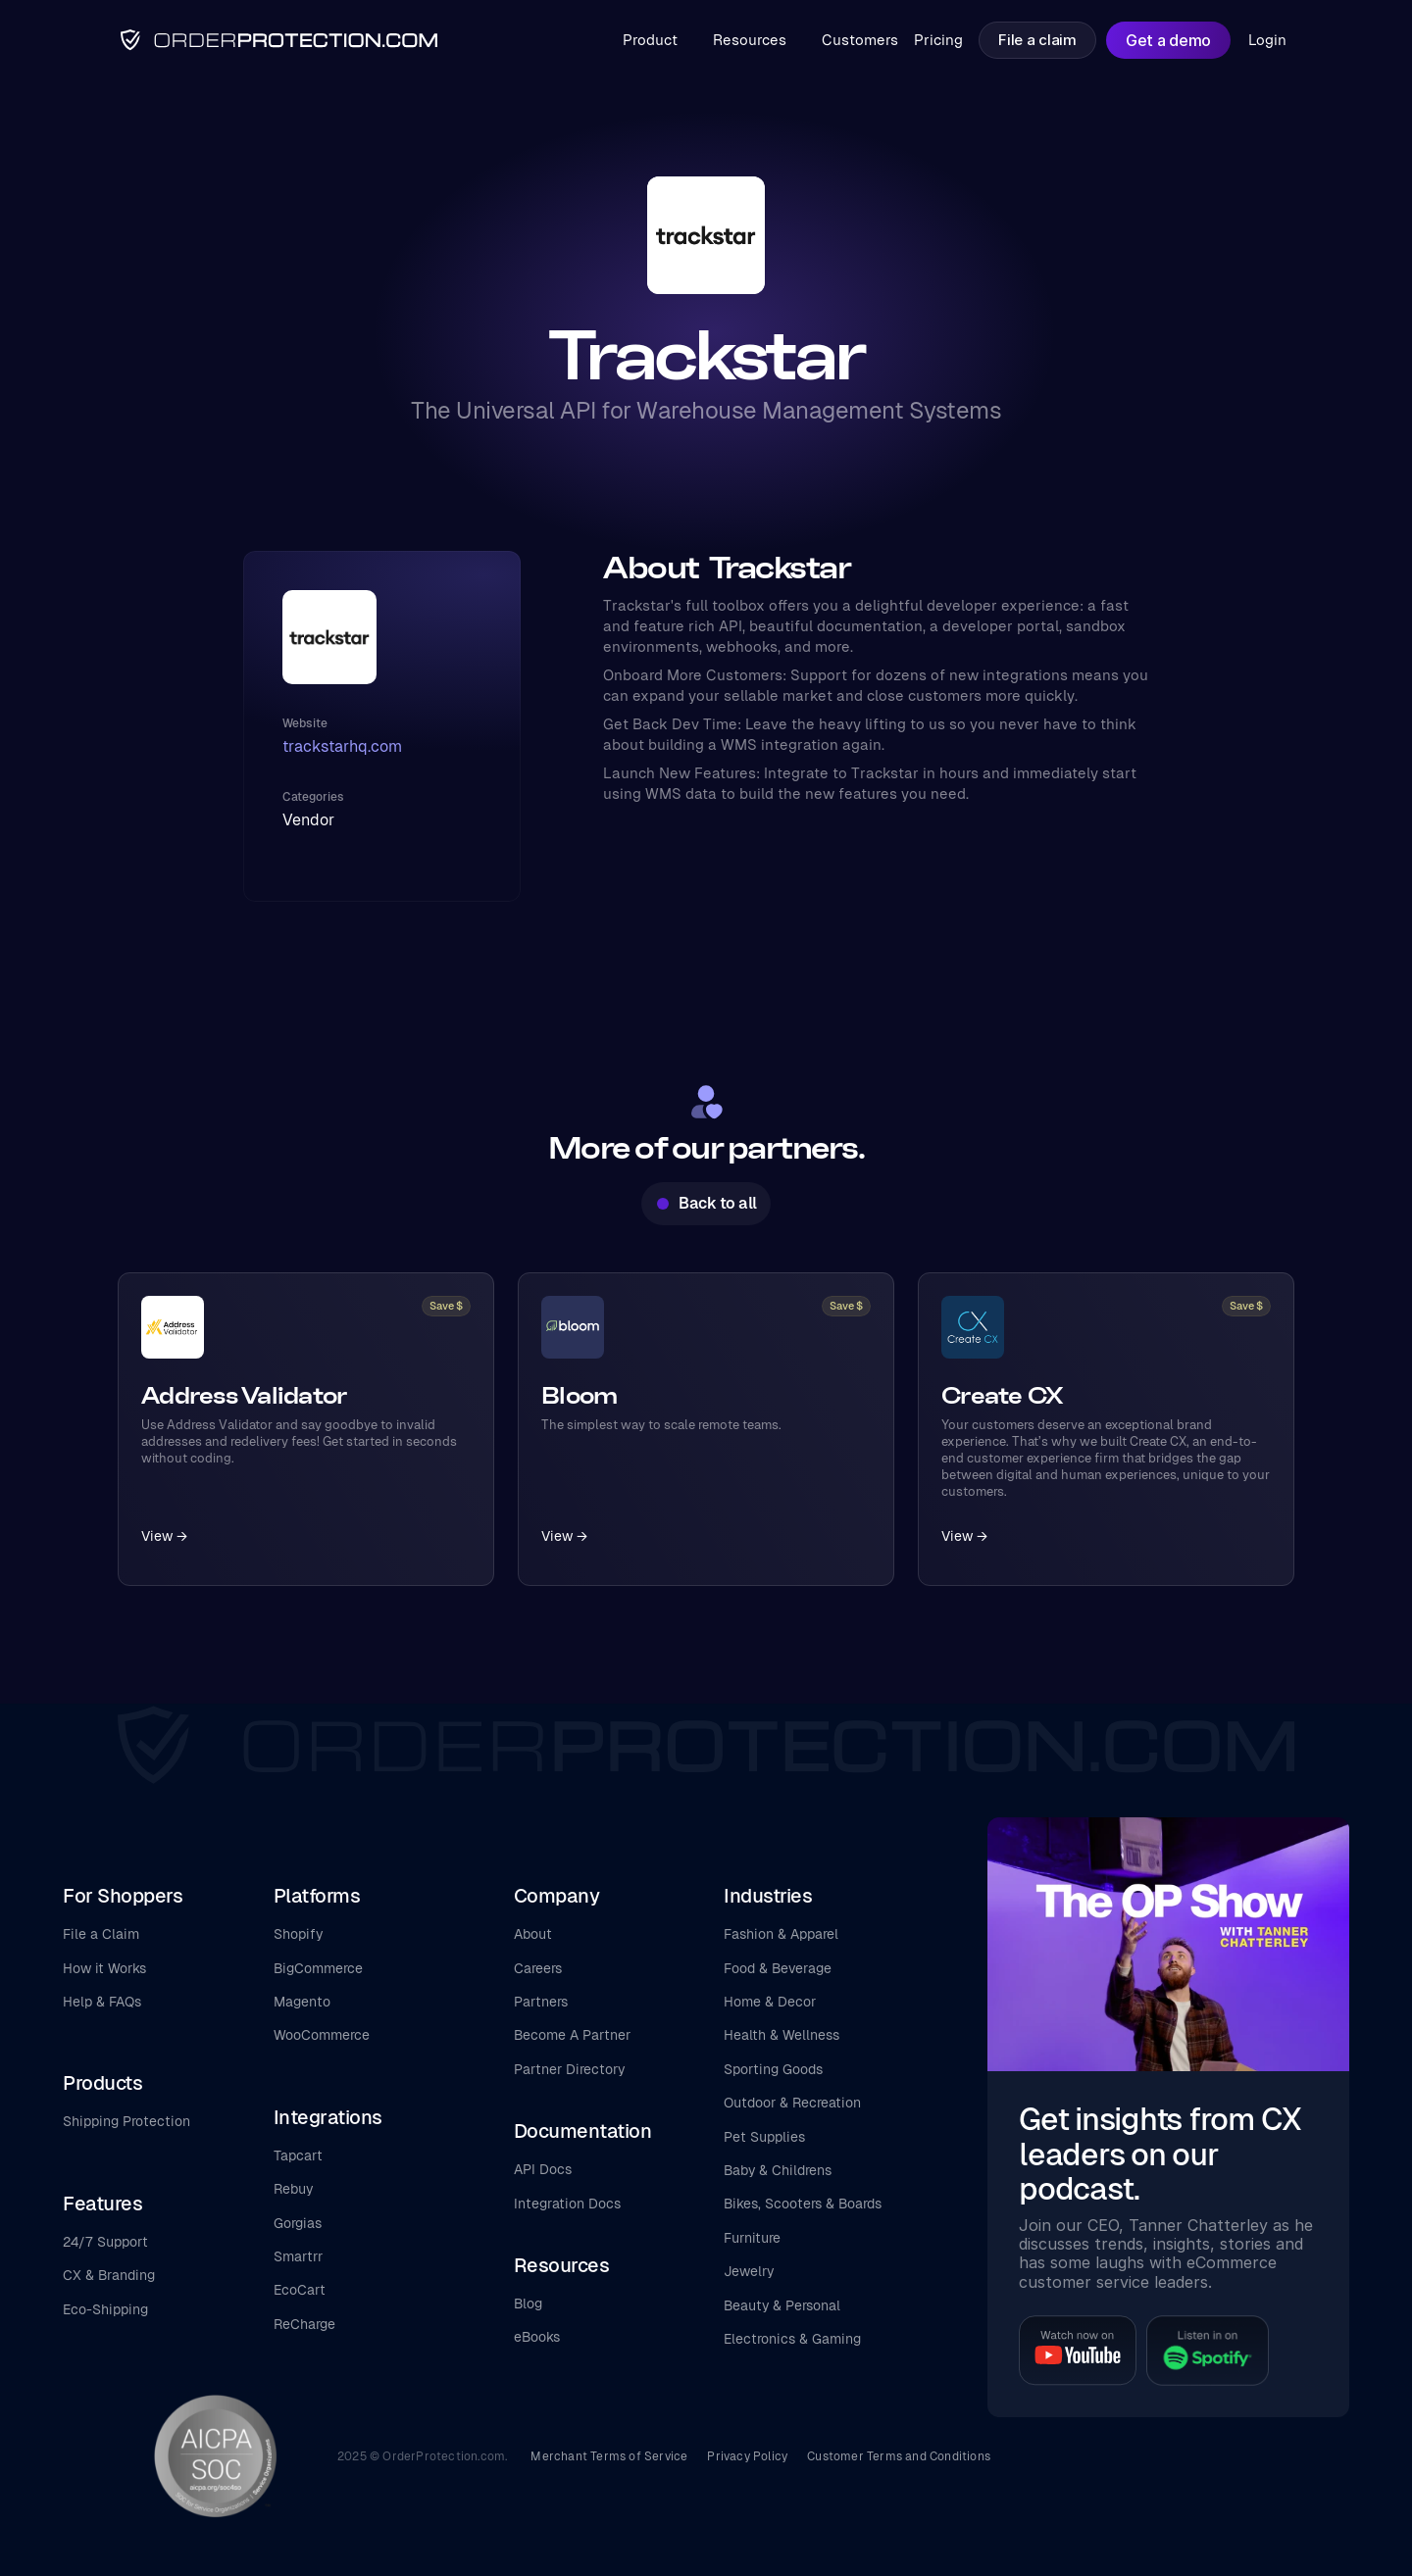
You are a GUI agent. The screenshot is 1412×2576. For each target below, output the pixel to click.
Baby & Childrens (778, 2170)
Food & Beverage (778, 1968)
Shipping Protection (126, 2121)
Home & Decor (770, 2001)
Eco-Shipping (105, 2309)
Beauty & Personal (782, 2305)
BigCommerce (318, 1968)
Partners (541, 2001)
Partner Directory (569, 2069)
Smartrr (298, 2256)
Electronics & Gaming (792, 2339)
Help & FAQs (102, 2001)
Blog (528, 2303)
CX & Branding (109, 2275)
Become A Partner (572, 2035)
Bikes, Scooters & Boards (803, 2203)
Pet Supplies (764, 2137)
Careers (538, 1968)
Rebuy (293, 2189)
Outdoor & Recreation (792, 2102)
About (533, 1934)
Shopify (298, 1934)
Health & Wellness (781, 2035)
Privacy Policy (747, 2456)
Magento (302, 2001)
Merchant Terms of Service (608, 2456)
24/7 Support (105, 2242)
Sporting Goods (773, 2069)
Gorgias (298, 2223)
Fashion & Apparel (781, 1934)
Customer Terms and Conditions (898, 2456)
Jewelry (749, 2271)
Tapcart (298, 2155)
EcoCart (300, 2290)
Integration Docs (567, 2203)
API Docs (543, 2169)
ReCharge (304, 2324)
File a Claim (101, 1934)
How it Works (104, 1968)
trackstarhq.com (342, 746)
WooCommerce (322, 2035)
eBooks (537, 2337)
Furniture (752, 2238)
